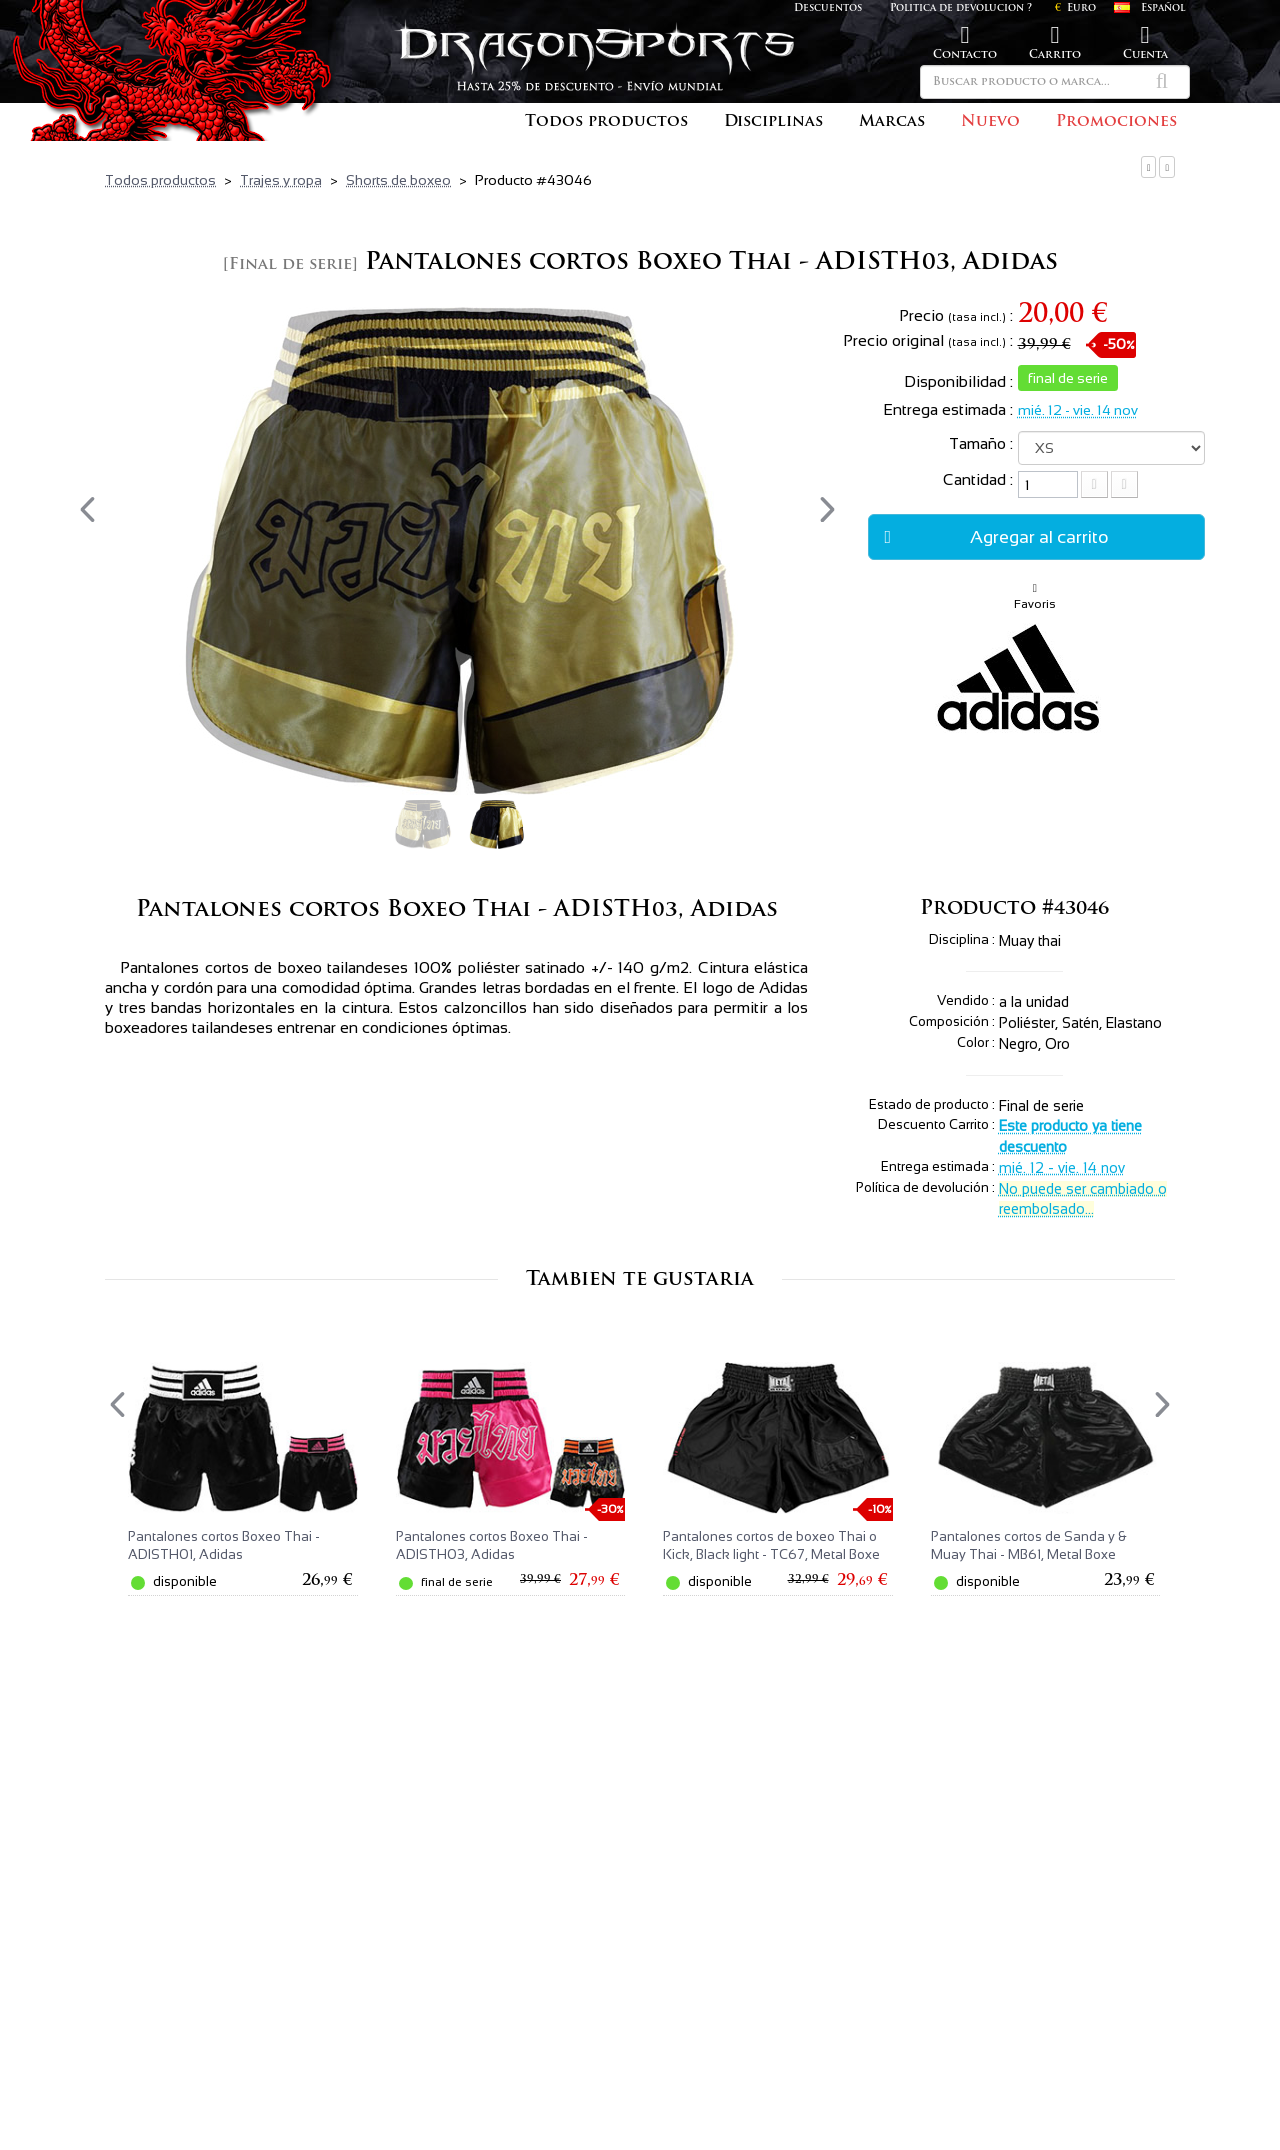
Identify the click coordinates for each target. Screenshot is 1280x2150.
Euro (1075, 8)
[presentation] (87, 509)
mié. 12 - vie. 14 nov (1078, 410)
